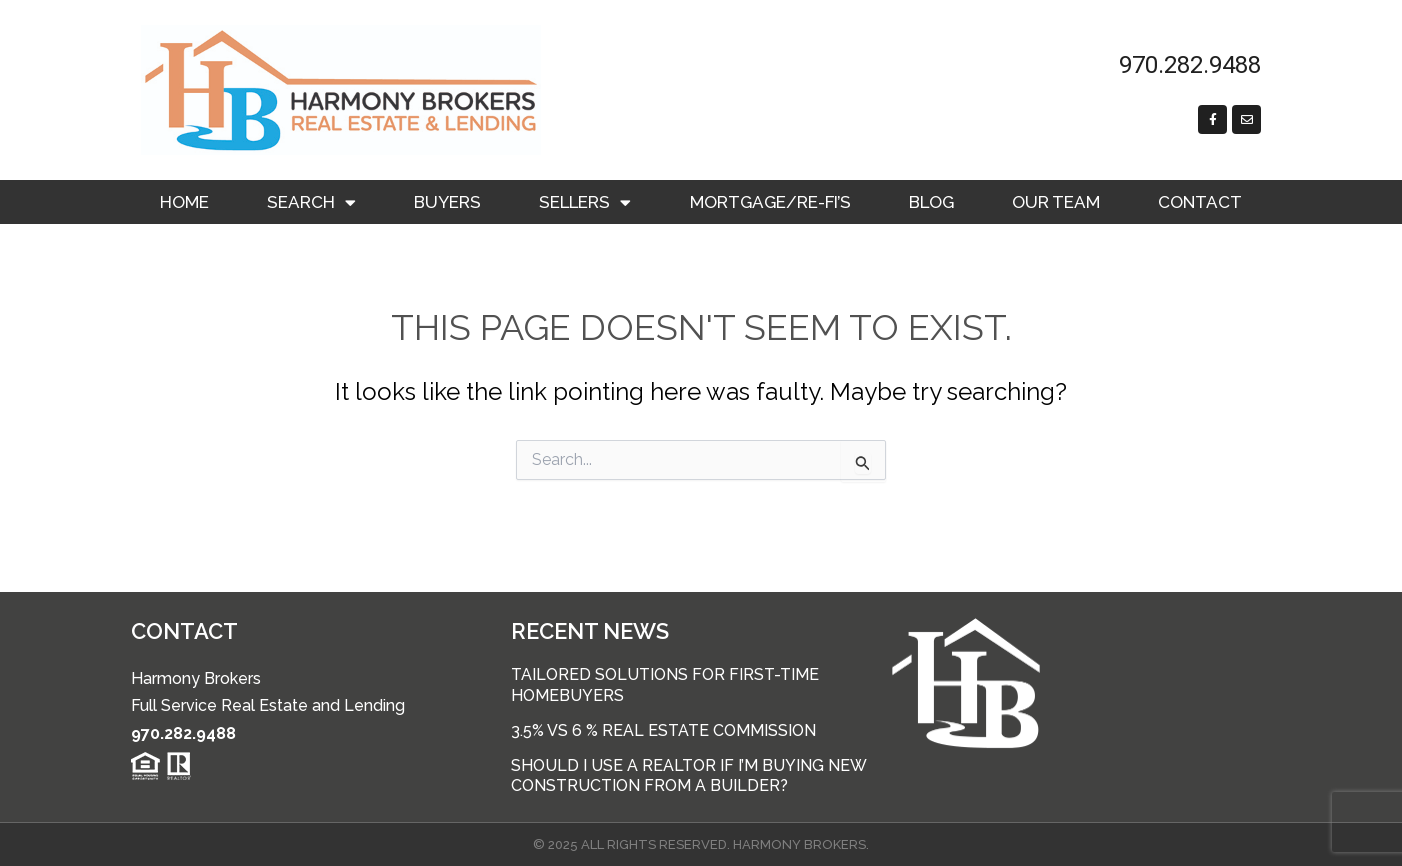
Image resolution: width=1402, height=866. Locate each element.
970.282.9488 (183, 733)
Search (311, 202)
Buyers (447, 202)
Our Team (1056, 202)
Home (184, 202)
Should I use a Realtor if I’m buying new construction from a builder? (688, 776)
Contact (1200, 202)
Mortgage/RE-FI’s (770, 202)
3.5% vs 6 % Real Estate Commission (663, 730)
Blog (931, 202)
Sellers (585, 202)
